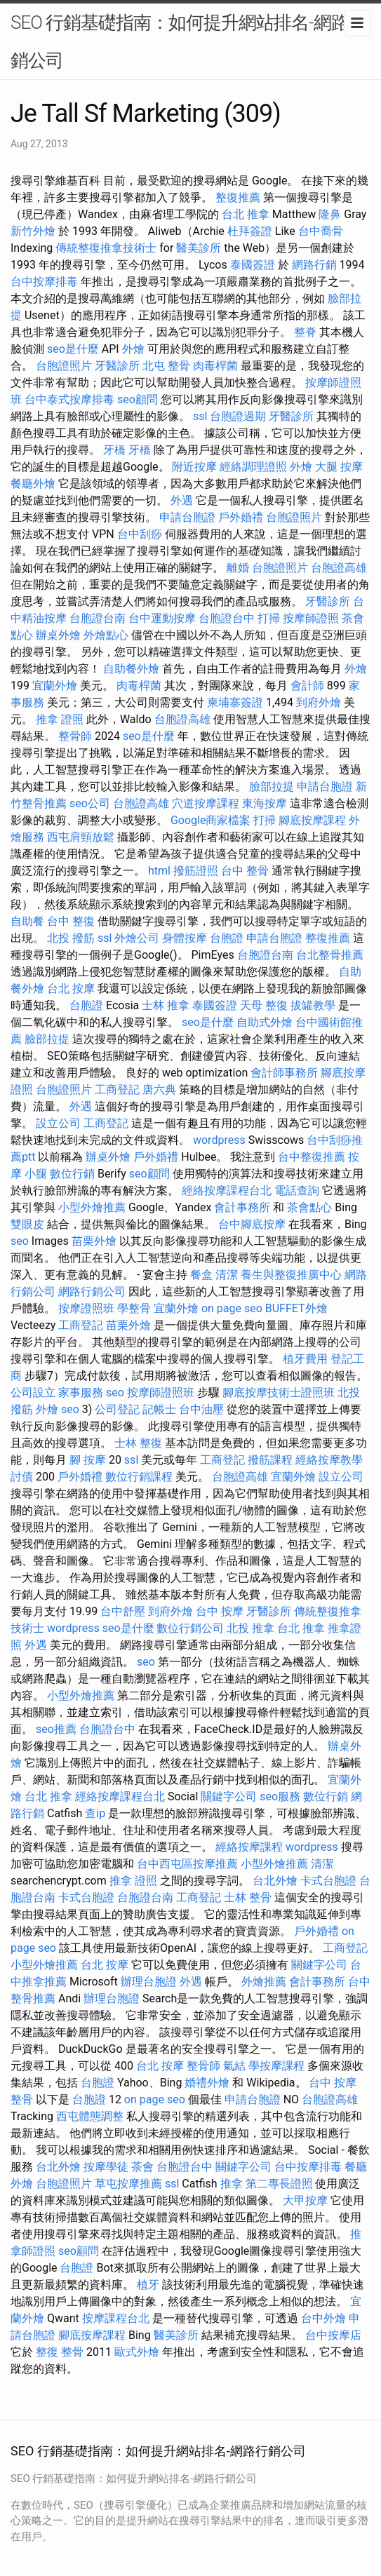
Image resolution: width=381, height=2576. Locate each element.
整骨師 (75, 736)
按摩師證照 (311, 618)
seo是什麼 (73, 349)
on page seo (231, 1308)
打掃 (269, 618)
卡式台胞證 (328, 1880)
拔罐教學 (312, 1005)
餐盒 (201, 1274)
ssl (200, 416)
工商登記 (117, 1089)
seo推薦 (56, 1729)
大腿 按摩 (339, 466)
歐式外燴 (136, 2352)
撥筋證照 (195, 870)
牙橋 (114, 450)
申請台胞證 (187, 517)
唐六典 (159, 1089)
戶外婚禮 (240, 517)
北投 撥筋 (71, 938)
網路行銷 (314, 264)
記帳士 (159, 1409)
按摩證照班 (86, 1308)
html (159, 870)
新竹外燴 (33, 231)
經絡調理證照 (253, 466)
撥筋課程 (270, 1459)
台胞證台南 (97, 618)
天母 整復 (264, 1005)
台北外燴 (275, 1880)
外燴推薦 (263, 1981)
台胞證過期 (238, 416)
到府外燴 (318, 702)
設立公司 (58, 1123)
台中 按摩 (219, 1611)
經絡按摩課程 (249, 1847)
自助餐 (27, 921)
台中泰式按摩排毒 (69, 399)
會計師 (307, 685)
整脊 (305, 332)
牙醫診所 (117, 365)
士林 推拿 (165, 1005)
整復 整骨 (59, 2352)
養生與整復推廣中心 (291, 1274)
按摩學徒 (105, 2166)
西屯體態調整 (89, 2116)
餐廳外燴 (33, 483)
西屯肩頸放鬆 (80, 837)
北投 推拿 (250, 1628)
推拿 (231, 2183)
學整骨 (134, 1308)
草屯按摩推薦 (128, 2183)
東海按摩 (264, 803)
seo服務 (280, 1796)
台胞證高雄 (339, 567)
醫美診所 (198, 248)
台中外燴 (323, 2318)
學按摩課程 (276, 2065)
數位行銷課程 (139, 1476)
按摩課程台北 (115, 2318)
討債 (22, 1476)
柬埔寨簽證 (235, 702)
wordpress (219, 1140)
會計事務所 (242, 1207)
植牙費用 (305, 1358)
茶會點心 (309, 1207)
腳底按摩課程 (312, 820)
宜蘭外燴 (54, 685)
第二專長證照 (279, 2183)
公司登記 (117, 1409)
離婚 (238, 567)
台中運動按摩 (162, 618)
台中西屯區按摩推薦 (187, 1863)
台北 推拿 (245, 214)
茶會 (142, 2166)
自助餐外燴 (131, 668)
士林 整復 (138, 1443)
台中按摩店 (333, 2335)
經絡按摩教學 (329, 1459)
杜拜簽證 (249, 231)
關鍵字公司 (229, 1796)
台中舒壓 (122, 1611)
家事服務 (80, 1392)
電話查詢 (296, 1190)
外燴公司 (136, 938)
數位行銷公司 (190, 1628)
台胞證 (226, 938)
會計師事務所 (284, 1072)
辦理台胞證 (149, 1981)
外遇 (182, 500)
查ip (95, 1813)
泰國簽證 (252, 264)
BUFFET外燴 (296, 1308)
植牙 (148, 2284)
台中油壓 (201, 1409)
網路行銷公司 (92, 1291)
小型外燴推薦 (92, 1207)
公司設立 (33, 1392)
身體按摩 (184, 938)
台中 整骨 (245, 870)
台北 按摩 (71, 988)
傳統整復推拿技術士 (105, 248)
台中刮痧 (139, 534)
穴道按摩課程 (205, 803)
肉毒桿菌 (215, 365)
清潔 (226, 1274)
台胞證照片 (64, 365)
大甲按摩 (305, 2200)
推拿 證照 (59, 719)
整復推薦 (237, 197)
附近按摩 (194, 466)
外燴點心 (105, 635)
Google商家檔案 (211, 820)
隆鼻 (330, 214)
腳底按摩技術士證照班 (278, 1392)
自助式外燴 (264, 1022)
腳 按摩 (87, 1459)
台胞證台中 (227, 618)
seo (20, 1241)
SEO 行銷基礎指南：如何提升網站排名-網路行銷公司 (188, 41)
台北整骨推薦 (329, 955)
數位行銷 (72, 1173)
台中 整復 (71, 921)
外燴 (133, 349)
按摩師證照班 (160, 1392)
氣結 (234, 2065)
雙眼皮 (27, 1224)
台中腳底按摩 (252, 1224)
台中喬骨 (320, 231)
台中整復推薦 (311, 1157)
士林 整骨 (248, 1897)
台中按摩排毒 (44, 281)
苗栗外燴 (94, 1241)
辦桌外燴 (58, 635)
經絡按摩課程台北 (227, 1190)
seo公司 (89, 803)
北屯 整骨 (166, 365)
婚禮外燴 (207, 2082)
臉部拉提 (271, 786)
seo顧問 (137, 399)
